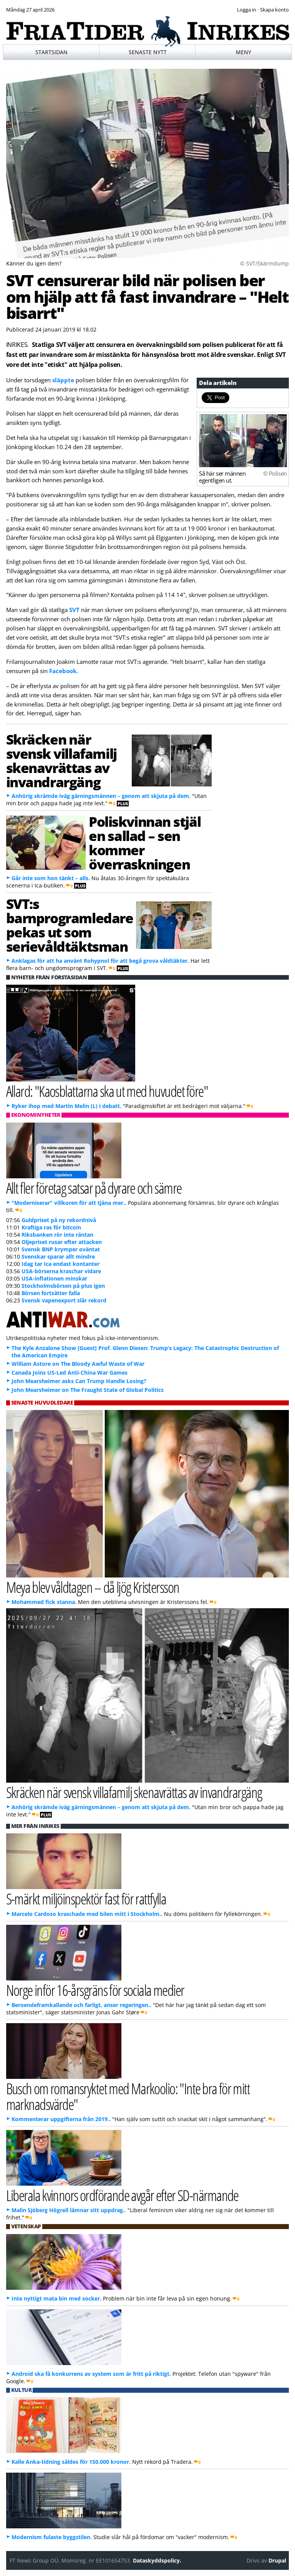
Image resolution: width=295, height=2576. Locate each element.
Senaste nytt (148, 52)
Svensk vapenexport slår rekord (64, 1300)
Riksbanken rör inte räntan (57, 1234)
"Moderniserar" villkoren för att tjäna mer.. (69, 1202)
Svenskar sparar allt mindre (58, 1256)
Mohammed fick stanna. (44, 1602)
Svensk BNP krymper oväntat (61, 1249)
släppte (64, 380)
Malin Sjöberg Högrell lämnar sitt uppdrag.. (69, 2210)
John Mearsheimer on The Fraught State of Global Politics (88, 1389)
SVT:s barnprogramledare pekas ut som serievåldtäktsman (69, 924)
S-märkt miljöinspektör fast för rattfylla (86, 1898)
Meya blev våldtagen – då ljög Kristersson (92, 1587)
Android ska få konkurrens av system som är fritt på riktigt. (91, 2373)
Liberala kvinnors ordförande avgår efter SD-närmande (122, 2195)
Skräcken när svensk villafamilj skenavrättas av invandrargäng (61, 760)
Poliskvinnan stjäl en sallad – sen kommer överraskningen (145, 842)
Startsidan (51, 52)
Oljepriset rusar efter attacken (62, 1242)
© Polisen (275, 473)
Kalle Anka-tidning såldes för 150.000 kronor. (71, 2461)
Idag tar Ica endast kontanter (60, 1263)
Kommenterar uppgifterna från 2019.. (61, 2119)
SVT (74, 610)
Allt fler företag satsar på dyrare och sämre (94, 1188)
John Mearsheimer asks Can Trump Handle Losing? (79, 1381)
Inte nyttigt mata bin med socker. (56, 2298)
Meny (243, 52)
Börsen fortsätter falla (51, 1293)
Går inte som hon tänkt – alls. (51, 878)
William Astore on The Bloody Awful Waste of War (78, 1363)
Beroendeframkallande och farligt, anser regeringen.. (81, 2005)
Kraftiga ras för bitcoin (51, 1227)
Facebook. (63, 671)
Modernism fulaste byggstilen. (52, 2537)
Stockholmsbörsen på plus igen (63, 1285)
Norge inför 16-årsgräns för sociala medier (95, 1990)
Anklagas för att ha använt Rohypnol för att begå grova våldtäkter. (100, 960)
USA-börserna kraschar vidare (61, 1271)
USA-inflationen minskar (54, 1278)
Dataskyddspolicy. (157, 2560)
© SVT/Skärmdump (264, 263)
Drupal (277, 2560)
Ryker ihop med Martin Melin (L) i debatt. (66, 1106)
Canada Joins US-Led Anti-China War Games (70, 1372)
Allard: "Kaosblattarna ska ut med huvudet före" (107, 1091)
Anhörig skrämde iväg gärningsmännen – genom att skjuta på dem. (101, 796)
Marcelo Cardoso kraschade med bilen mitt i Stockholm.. (87, 1913)
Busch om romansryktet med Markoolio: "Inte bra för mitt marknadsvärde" (128, 2096)
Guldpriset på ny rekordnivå (59, 1220)
